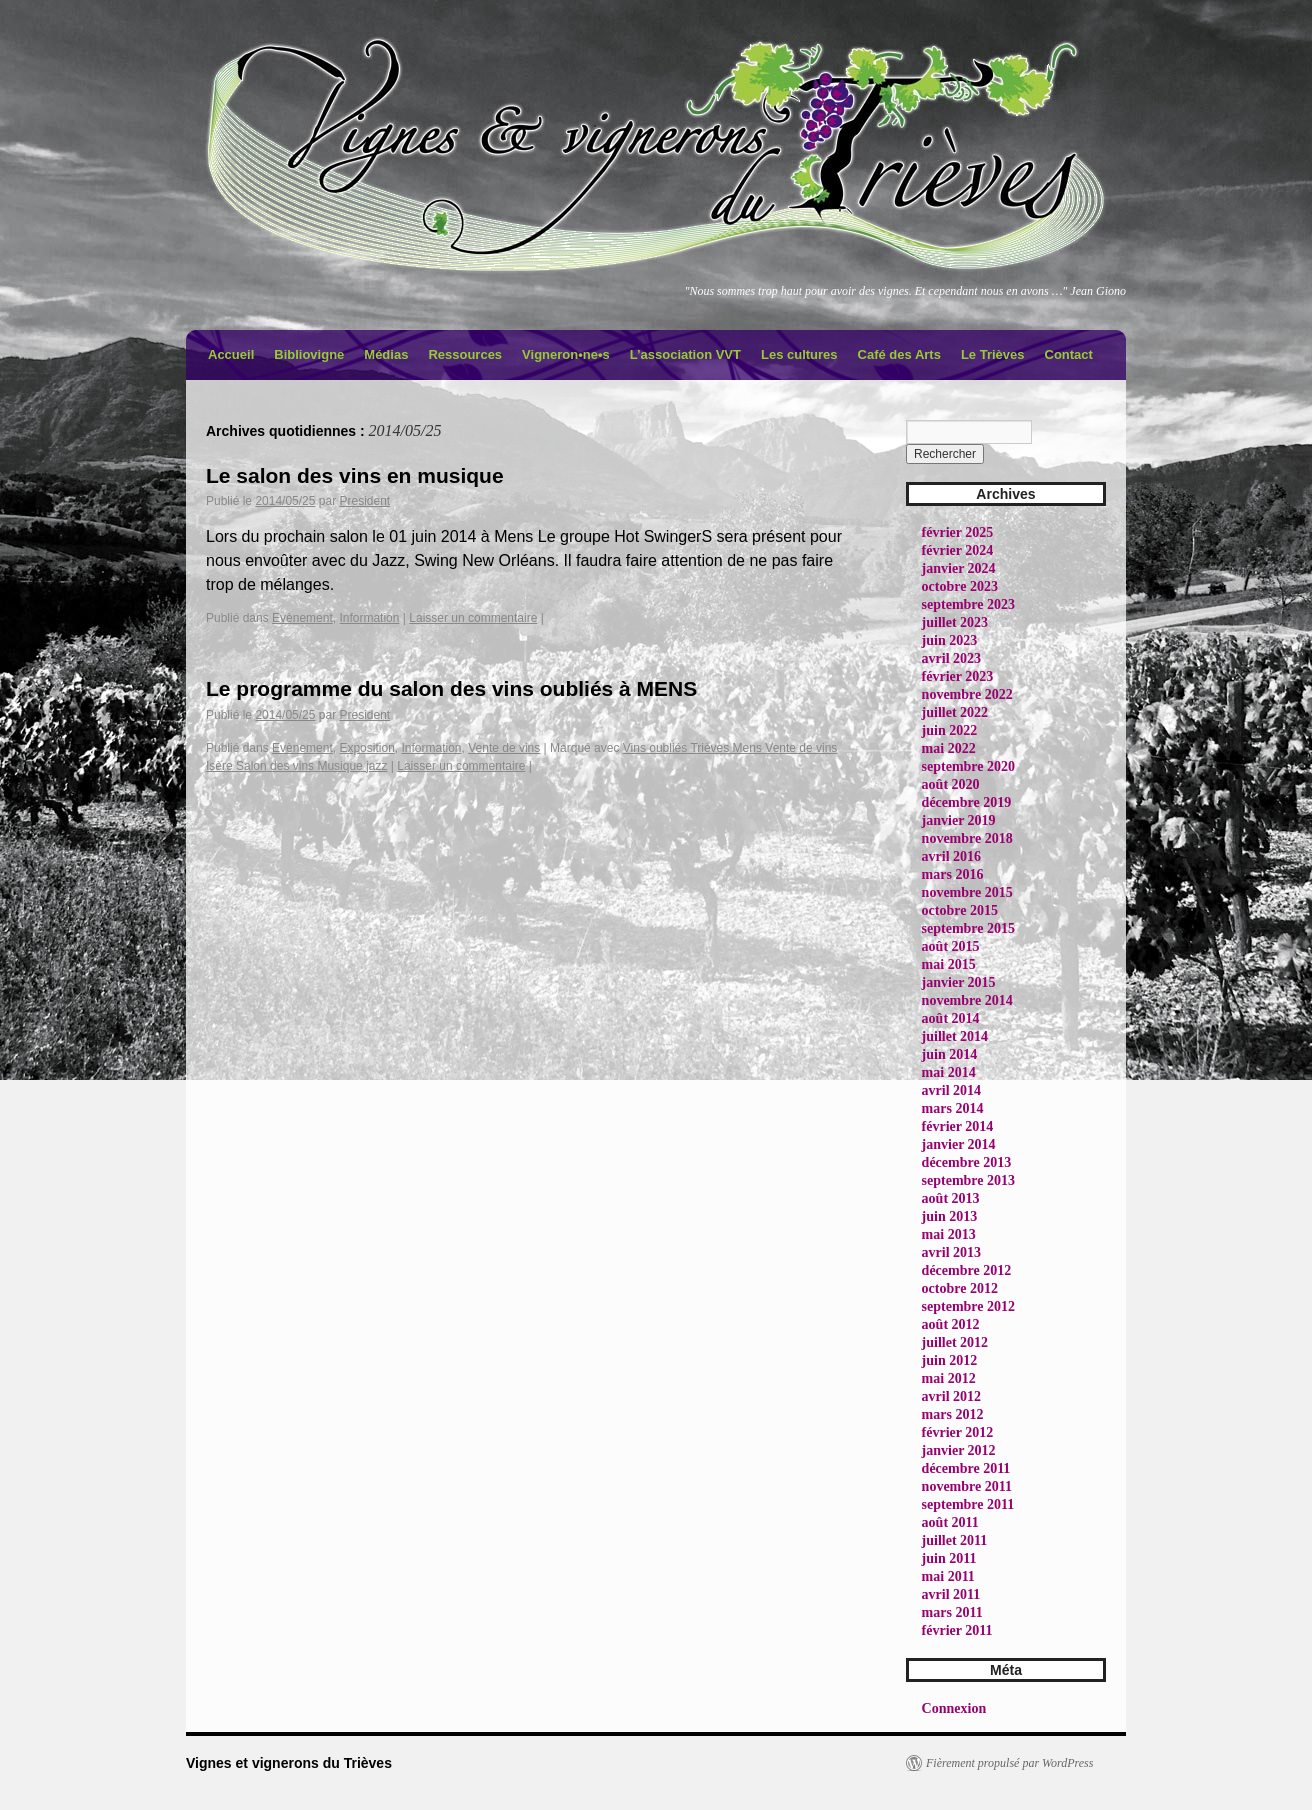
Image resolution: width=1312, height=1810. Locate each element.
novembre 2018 (967, 838)
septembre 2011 (968, 1504)
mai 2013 (949, 1234)
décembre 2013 (967, 1162)
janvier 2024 (959, 568)
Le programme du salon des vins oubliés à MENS (451, 688)
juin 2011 (949, 1558)
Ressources (465, 354)
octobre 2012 (960, 1288)
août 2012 (951, 1324)
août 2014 (951, 1018)
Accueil (231, 354)
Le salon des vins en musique (355, 475)
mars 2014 (953, 1108)
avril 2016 (952, 856)
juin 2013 (950, 1216)
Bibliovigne (309, 354)
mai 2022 (949, 748)
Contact (1069, 354)
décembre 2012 (967, 1270)
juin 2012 (950, 1360)
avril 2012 (952, 1396)
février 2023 (958, 676)
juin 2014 (950, 1054)
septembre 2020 (968, 766)
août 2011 (950, 1522)
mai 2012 (949, 1378)
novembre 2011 (967, 1486)
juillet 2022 (955, 712)
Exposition (366, 748)
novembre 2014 (967, 1000)
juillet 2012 (955, 1342)
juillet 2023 (955, 622)
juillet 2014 (955, 1036)
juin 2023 (950, 640)
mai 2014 (949, 1072)
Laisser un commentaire (473, 618)
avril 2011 (951, 1594)
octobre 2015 (960, 910)
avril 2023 (952, 658)
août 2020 (951, 784)
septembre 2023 (968, 604)
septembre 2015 (968, 928)
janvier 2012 (959, 1450)
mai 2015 (949, 964)
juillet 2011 (955, 1540)
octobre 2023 (960, 586)
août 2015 (951, 946)
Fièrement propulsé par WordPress (1009, 1763)
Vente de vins (504, 748)
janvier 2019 (959, 820)
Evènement (302, 618)
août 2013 (951, 1198)
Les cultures (799, 354)
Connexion (954, 1708)
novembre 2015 (967, 892)
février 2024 (958, 550)
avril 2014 (952, 1090)
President (364, 501)
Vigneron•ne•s (566, 354)
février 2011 (957, 1630)
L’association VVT (685, 354)
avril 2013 (952, 1252)
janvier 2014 (959, 1144)
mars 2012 (953, 1414)
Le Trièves (993, 354)
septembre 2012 (968, 1306)
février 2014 (958, 1126)
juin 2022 (950, 730)
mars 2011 (952, 1612)
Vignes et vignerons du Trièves (289, 1763)
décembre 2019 (967, 802)
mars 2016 (953, 874)
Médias (386, 354)
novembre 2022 (967, 694)
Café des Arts (899, 354)
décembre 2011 (966, 1468)
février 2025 (958, 532)
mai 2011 (948, 1576)
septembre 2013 (968, 1180)
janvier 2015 (959, 982)
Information (369, 618)
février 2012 (958, 1432)
